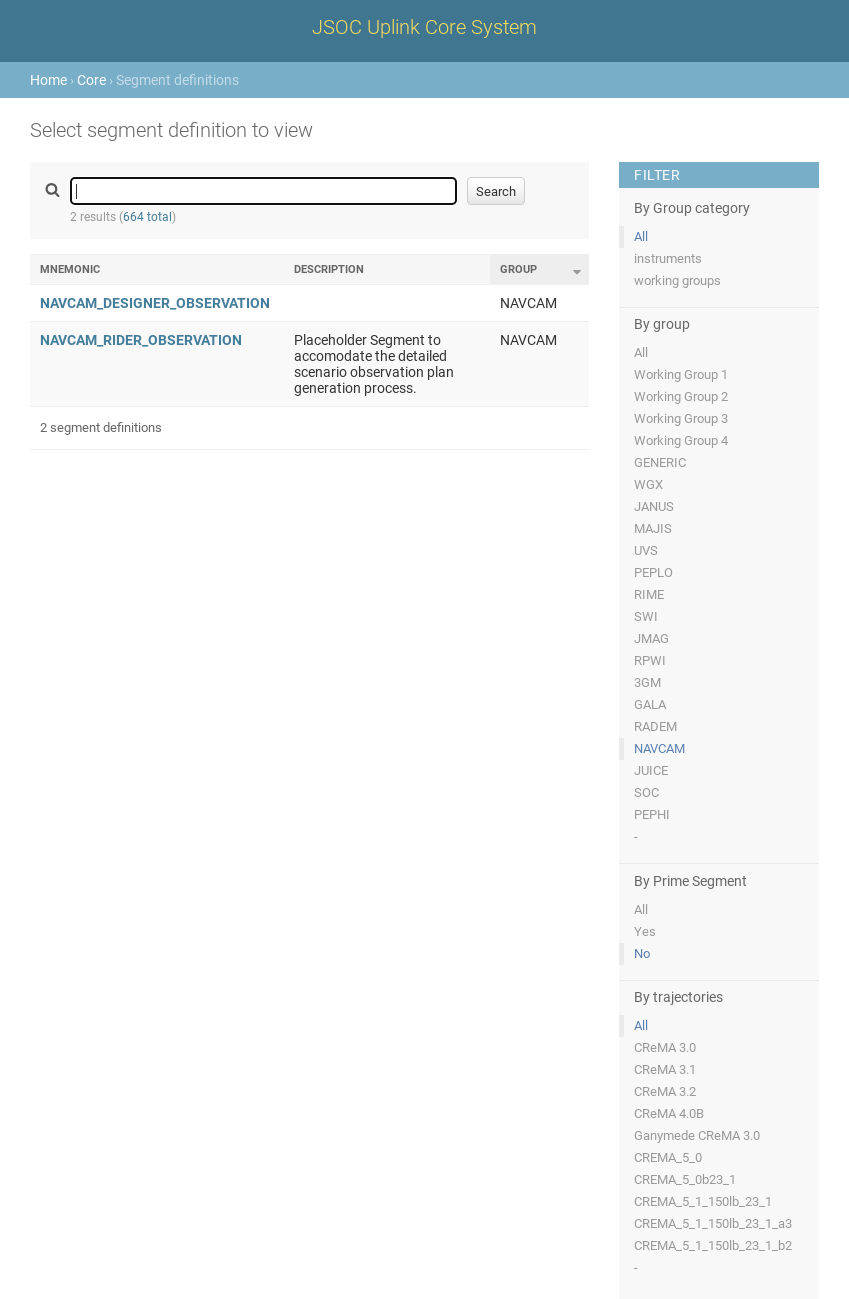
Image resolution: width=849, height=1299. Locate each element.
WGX (648, 484)
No (642, 953)
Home (48, 80)
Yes (645, 931)
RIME (649, 594)
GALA (650, 704)
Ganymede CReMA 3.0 (697, 1135)
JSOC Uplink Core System (424, 27)
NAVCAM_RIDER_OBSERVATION (141, 340)
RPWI (650, 660)
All (641, 236)
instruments (668, 258)
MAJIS (653, 528)
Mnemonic (70, 269)
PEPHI (652, 814)
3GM (647, 682)
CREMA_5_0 (668, 1157)
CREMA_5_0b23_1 (685, 1179)
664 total (147, 217)
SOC (646, 792)
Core (91, 80)
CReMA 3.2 (665, 1091)
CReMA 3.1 (665, 1069)
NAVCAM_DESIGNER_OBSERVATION (155, 303)
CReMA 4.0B (669, 1113)
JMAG (651, 638)
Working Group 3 (681, 418)
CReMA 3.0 (665, 1047)
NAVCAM (659, 748)
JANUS (654, 506)
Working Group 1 (681, 374)
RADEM (655, 726)
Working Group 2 (681, 396)
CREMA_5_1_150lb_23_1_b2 (713, 1245)
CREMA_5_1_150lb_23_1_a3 (713, 1223)
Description (329, 269)
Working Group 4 (681, 440)
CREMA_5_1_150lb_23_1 (703, 1201)
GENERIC (660, 462)
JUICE (651, 770)
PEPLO (653, 572)
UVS (646, 550)
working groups (677, 280)
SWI (646, 616)
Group (518, 269)
